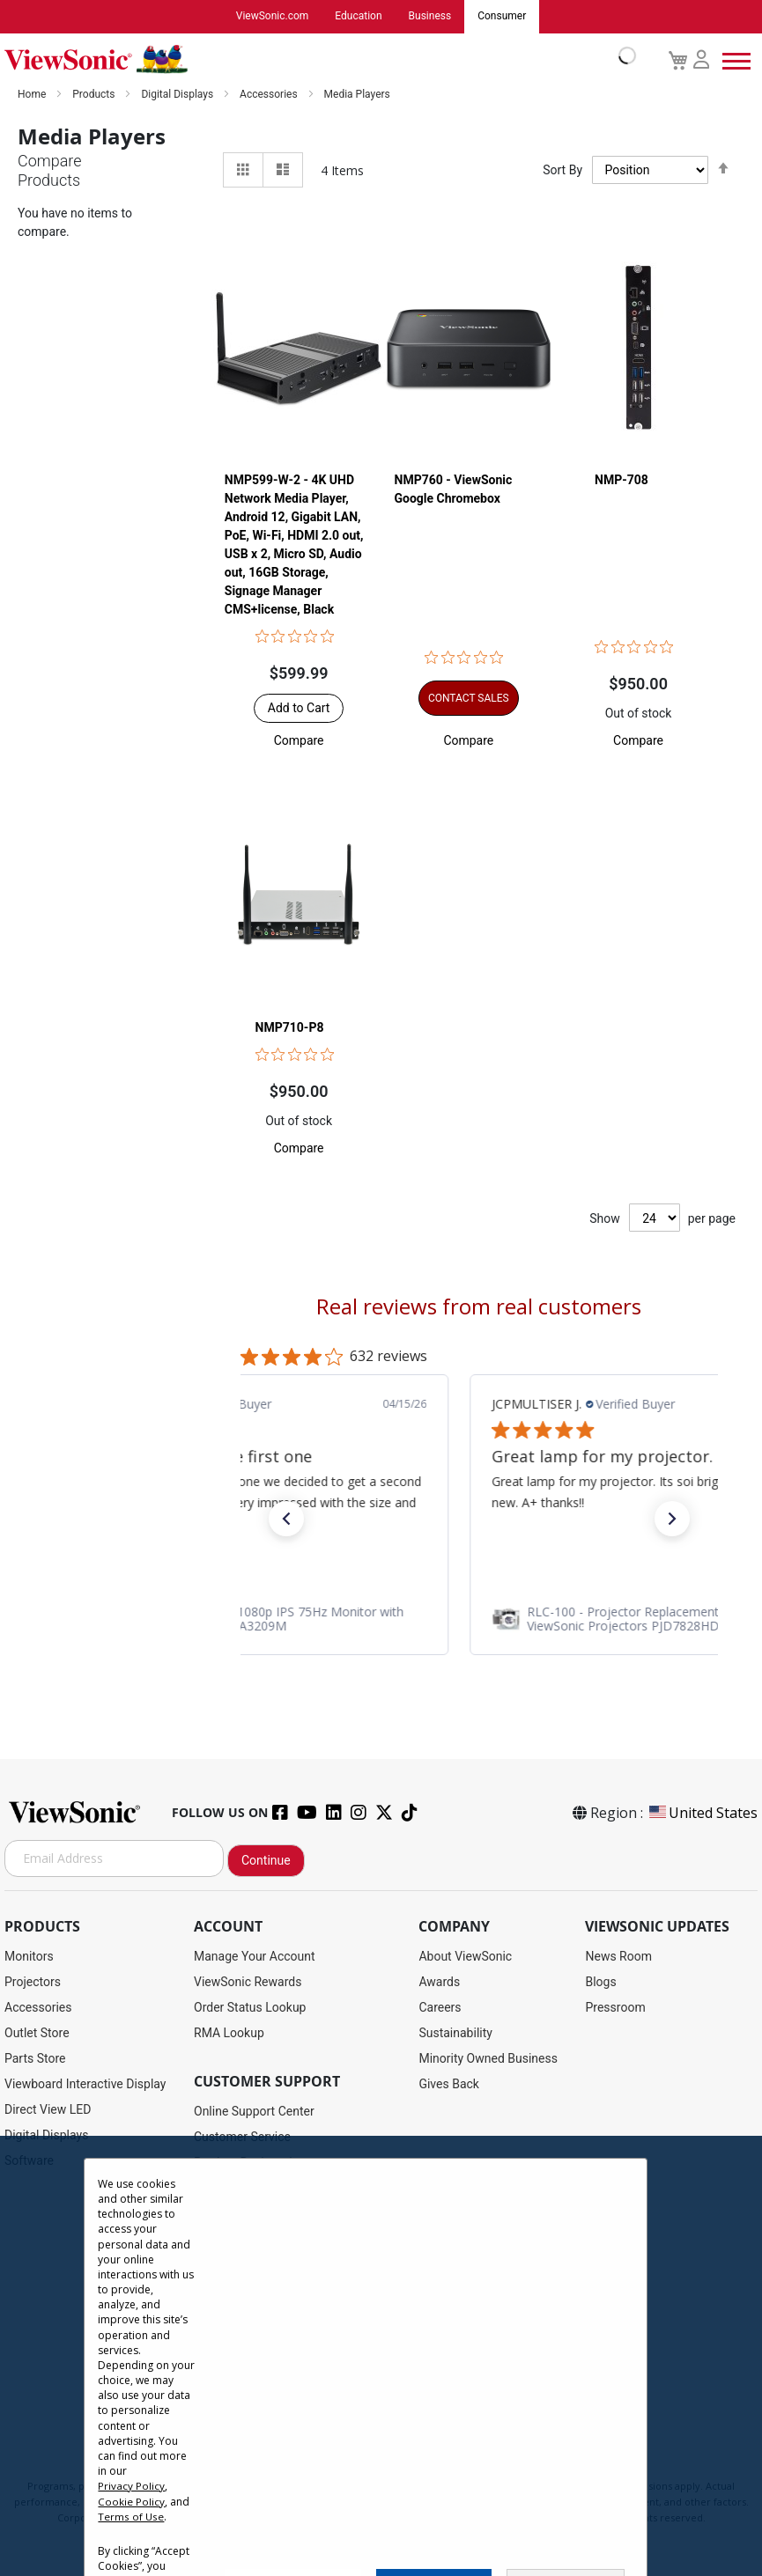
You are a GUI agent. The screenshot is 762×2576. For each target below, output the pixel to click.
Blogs (600, 1982)
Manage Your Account (254, 1956)
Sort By (562, 171)
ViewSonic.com (272, 17)
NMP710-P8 (289, 1028)
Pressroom (615, 2007)
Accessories (270, 94)
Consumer (501, 17)
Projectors (32, 1982)
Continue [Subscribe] (266, 1860)
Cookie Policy (131, 2500)
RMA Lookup (229, 2033)
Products (94, 94)
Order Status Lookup (250, 2007)
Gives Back (448, 2084)
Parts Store (35, 2058)
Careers (439, 2007)
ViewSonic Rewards (247, 1982)
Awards (439, 1982)
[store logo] (315, 60)
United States (702, 1812)
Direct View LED (47, 2109)
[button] (299, 741)
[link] (479, 1619)
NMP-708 (621, 481)
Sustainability (455, 2033)
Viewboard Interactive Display (85, 2084)
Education (358, 17)
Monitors (29, 1956)
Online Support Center (254, 2111)
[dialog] (381, 2356)
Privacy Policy (131, 2485)
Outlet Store (37, 2033)
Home (33, 94)
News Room (618, 1956)
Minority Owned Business (488, 2058)
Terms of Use (131, 2515)
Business (430, 17)
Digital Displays (178, 94)
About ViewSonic (465, 1956)
